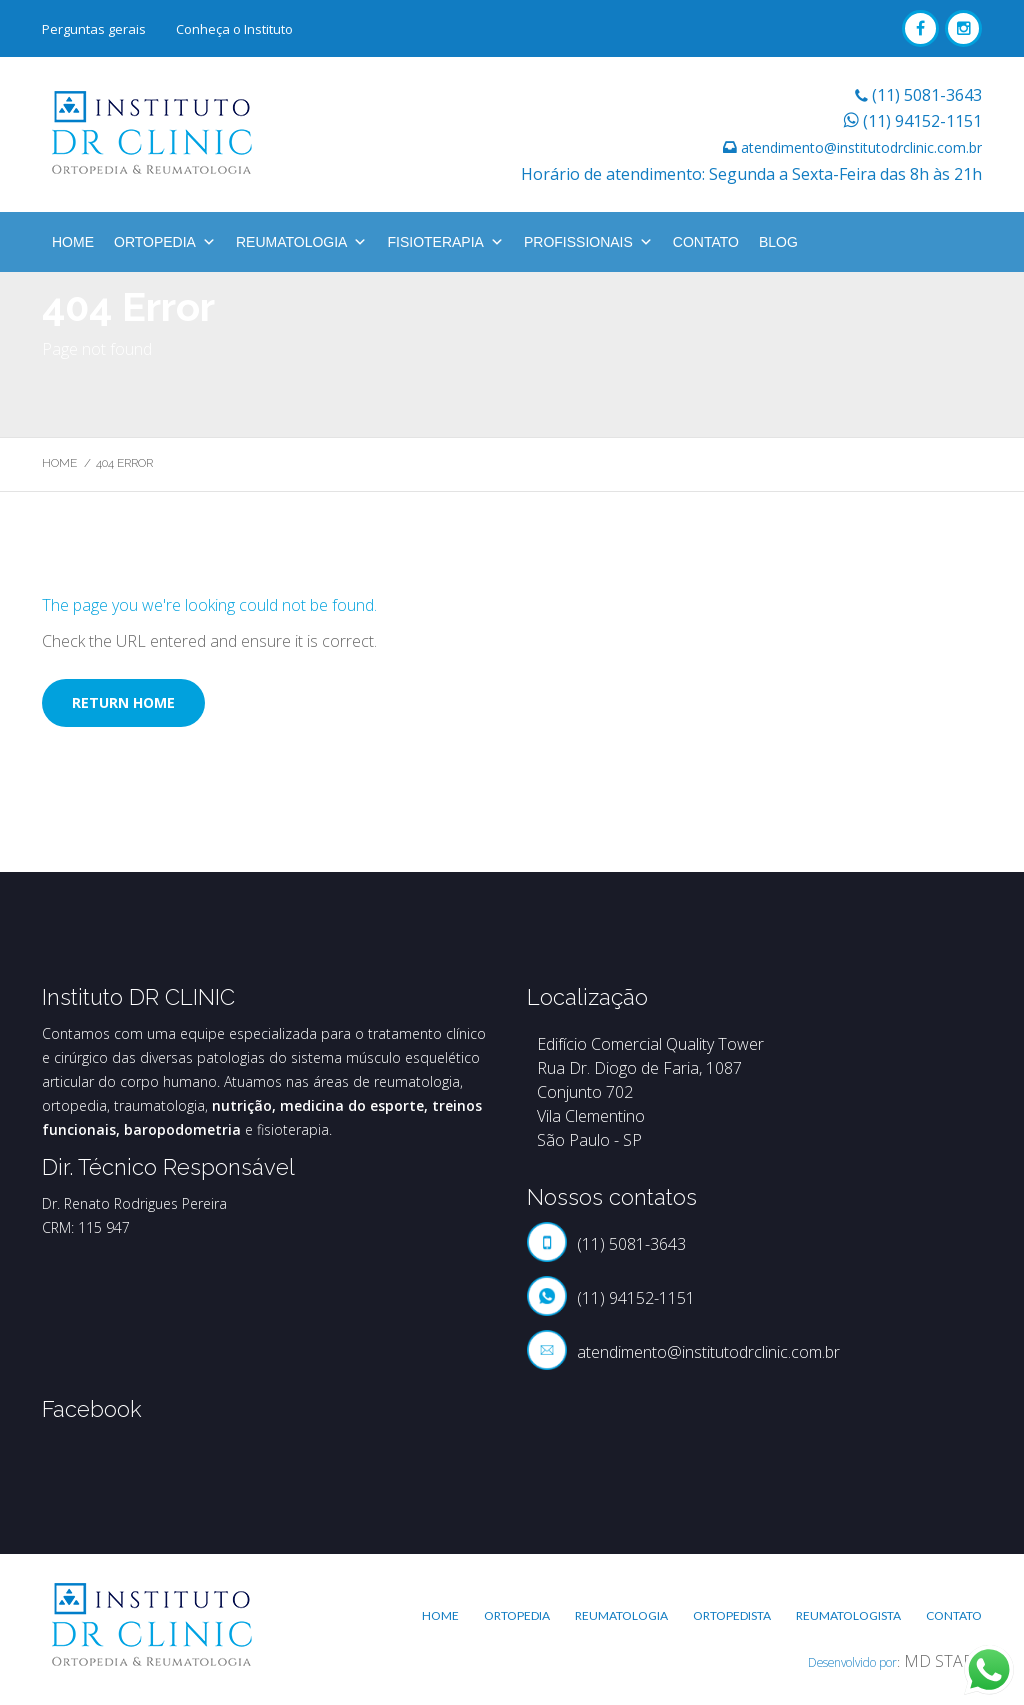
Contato (706, 242)
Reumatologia (302, 242)
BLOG (778, 242)
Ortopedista (732, 1615)
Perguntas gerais (94, 29)
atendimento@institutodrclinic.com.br (861, 147)
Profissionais (588, 242)
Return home (123, 702)
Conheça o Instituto (234, 29)
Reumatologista (848, 1615)
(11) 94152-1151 (922, 121)
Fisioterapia (445, 242)
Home (73, 242)
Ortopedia (165, 242)
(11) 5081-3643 (927, 95)
